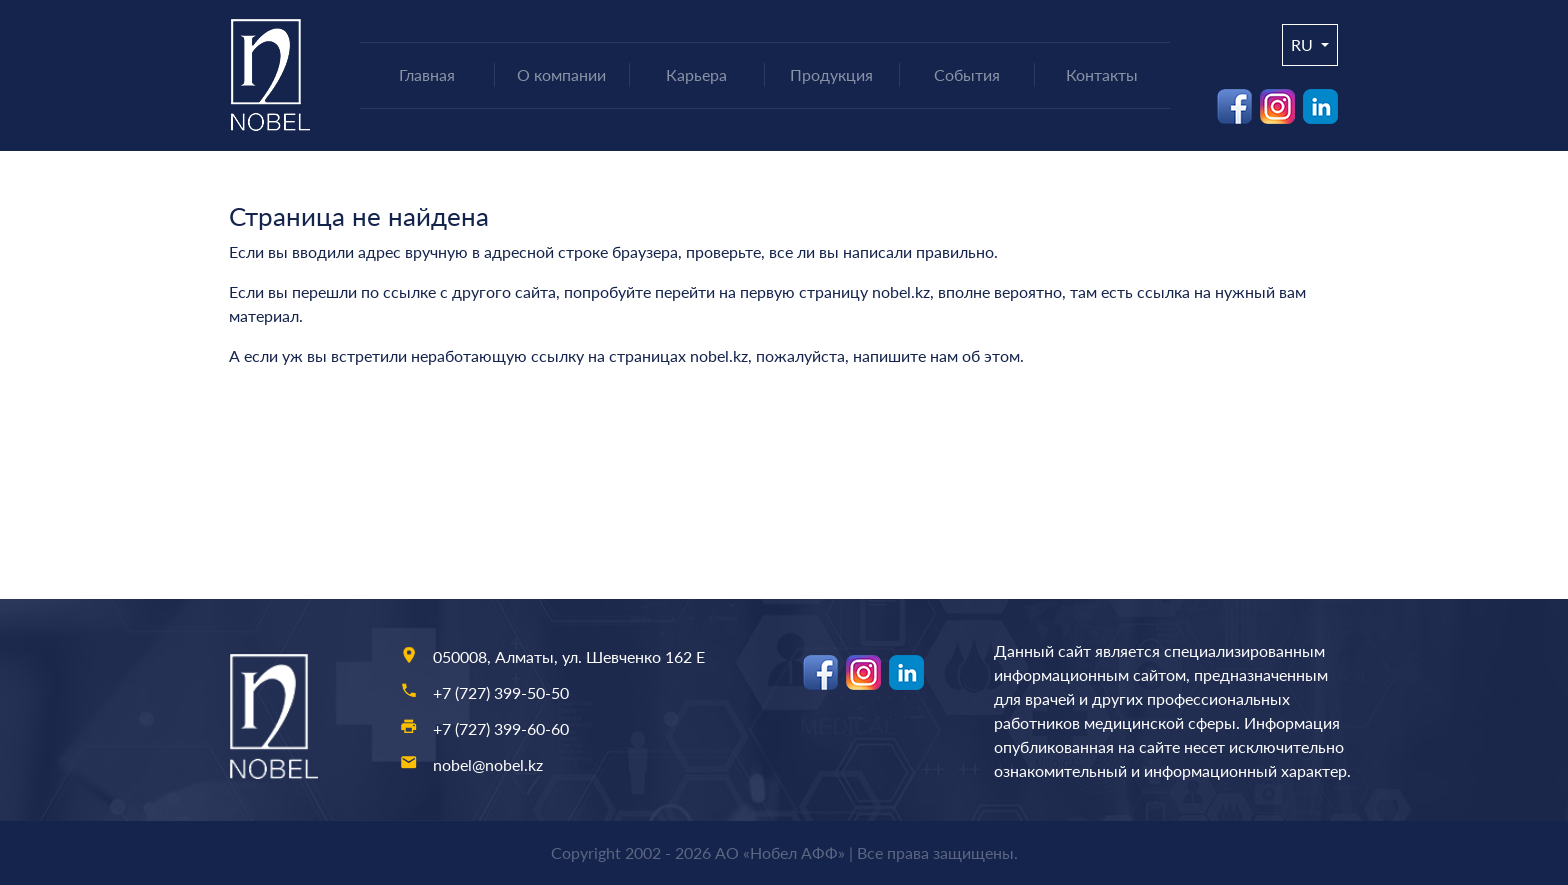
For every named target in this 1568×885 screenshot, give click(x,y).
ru (1304, 44)
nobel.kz (901, 291)
